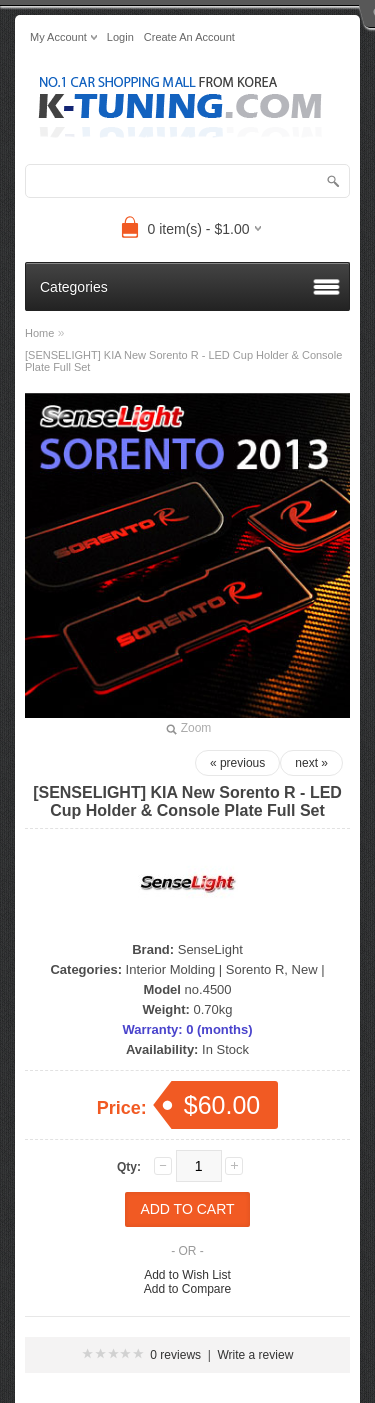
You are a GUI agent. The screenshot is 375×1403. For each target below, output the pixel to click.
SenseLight (210, 949)
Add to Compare (187, 1289)
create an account (189, 37)
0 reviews (175, 1355)
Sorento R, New (272, 969)
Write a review (256, 1355)
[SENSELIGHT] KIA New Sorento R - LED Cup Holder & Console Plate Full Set (183, 361)
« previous (237, 763)
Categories (74, 287)
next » (311, 763)
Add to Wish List (187, 1275)
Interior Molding (171, 969)
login (120, 37)
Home (39, 333)
